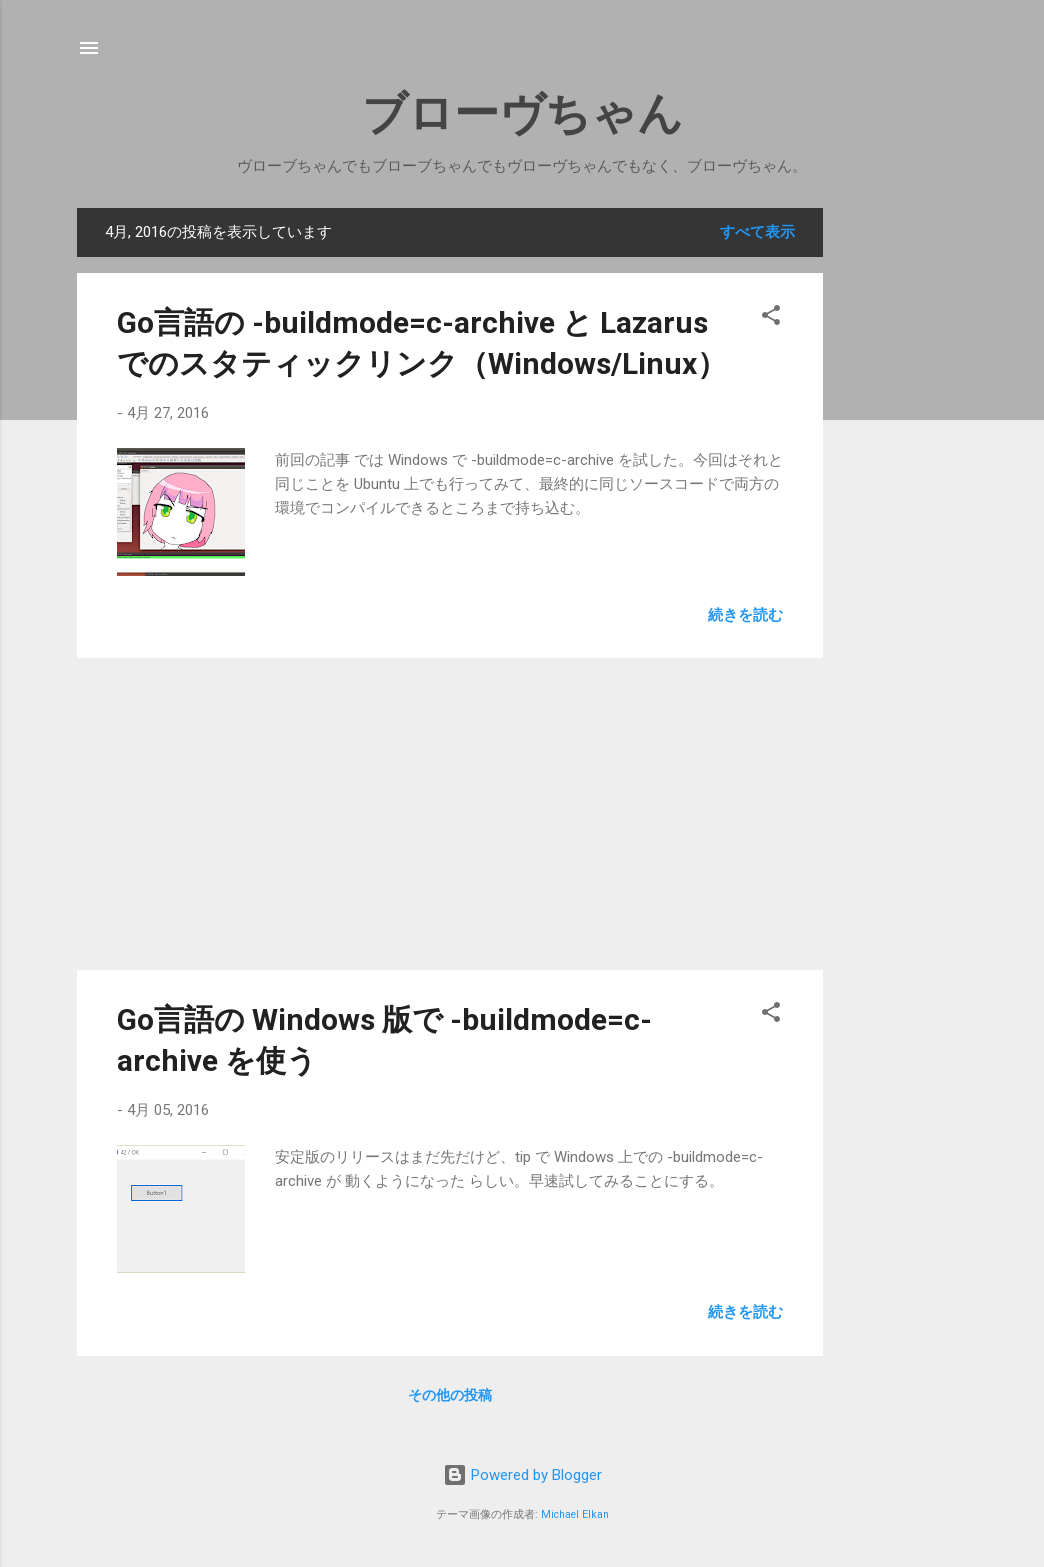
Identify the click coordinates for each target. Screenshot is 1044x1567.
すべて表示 (757, 232)
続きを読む (745, 615)
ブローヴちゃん (522, 113)
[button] (771, 318)
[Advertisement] (919, 508)
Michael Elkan (575, 1514)
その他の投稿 (450, 1395)
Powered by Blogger (522, 1475)
